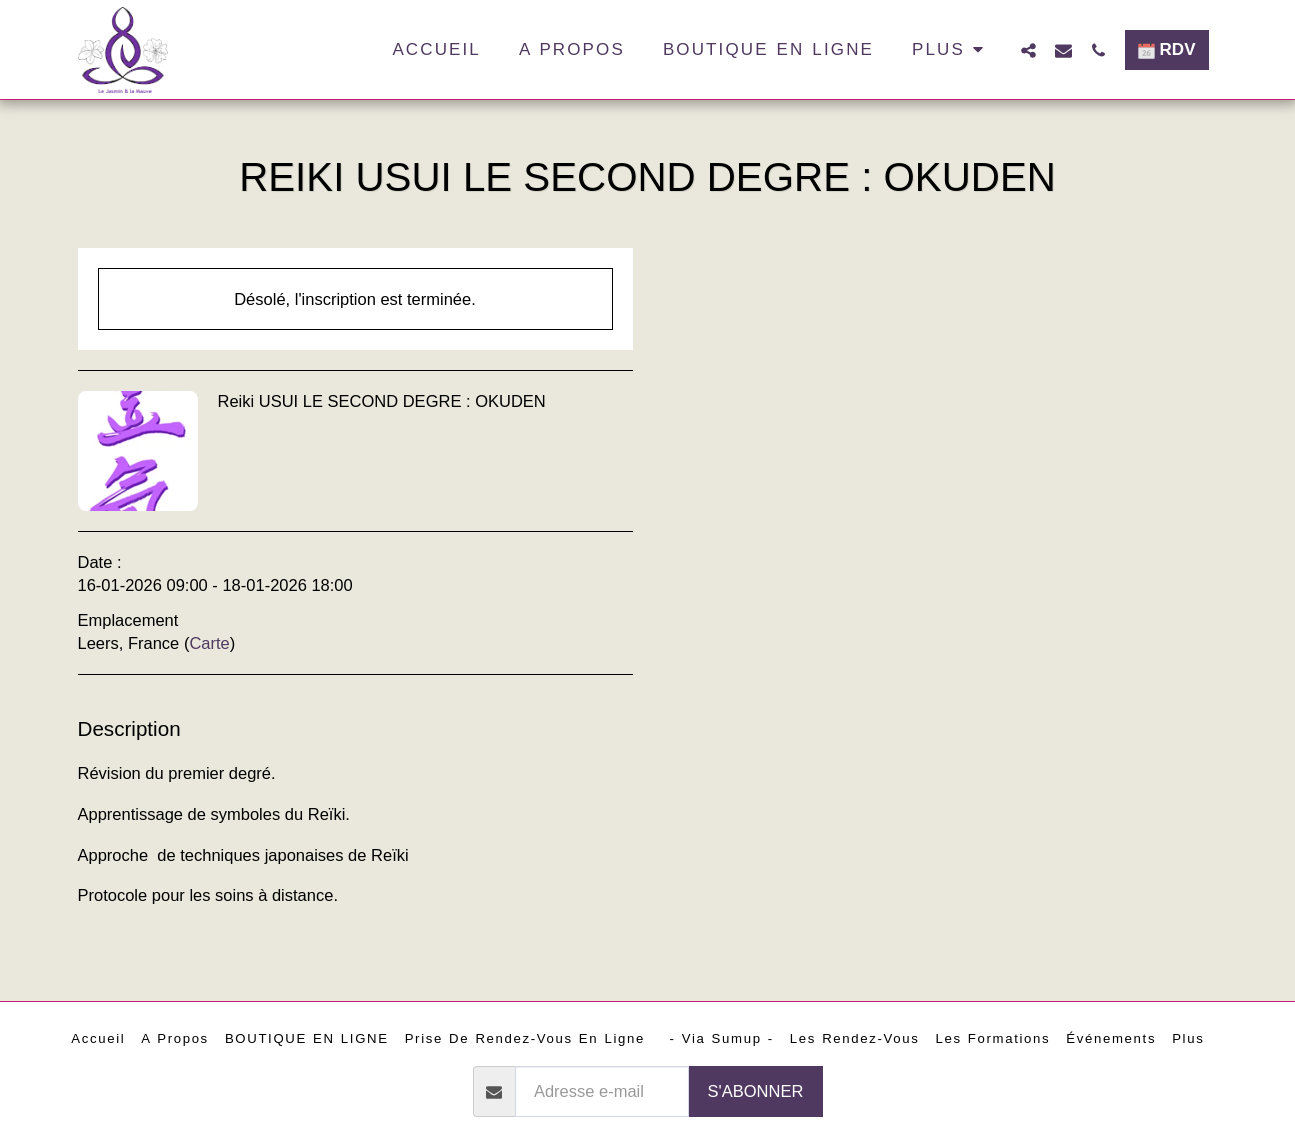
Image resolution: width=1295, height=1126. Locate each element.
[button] (1028, 50)
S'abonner (756, 1091)
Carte (209, 643)
